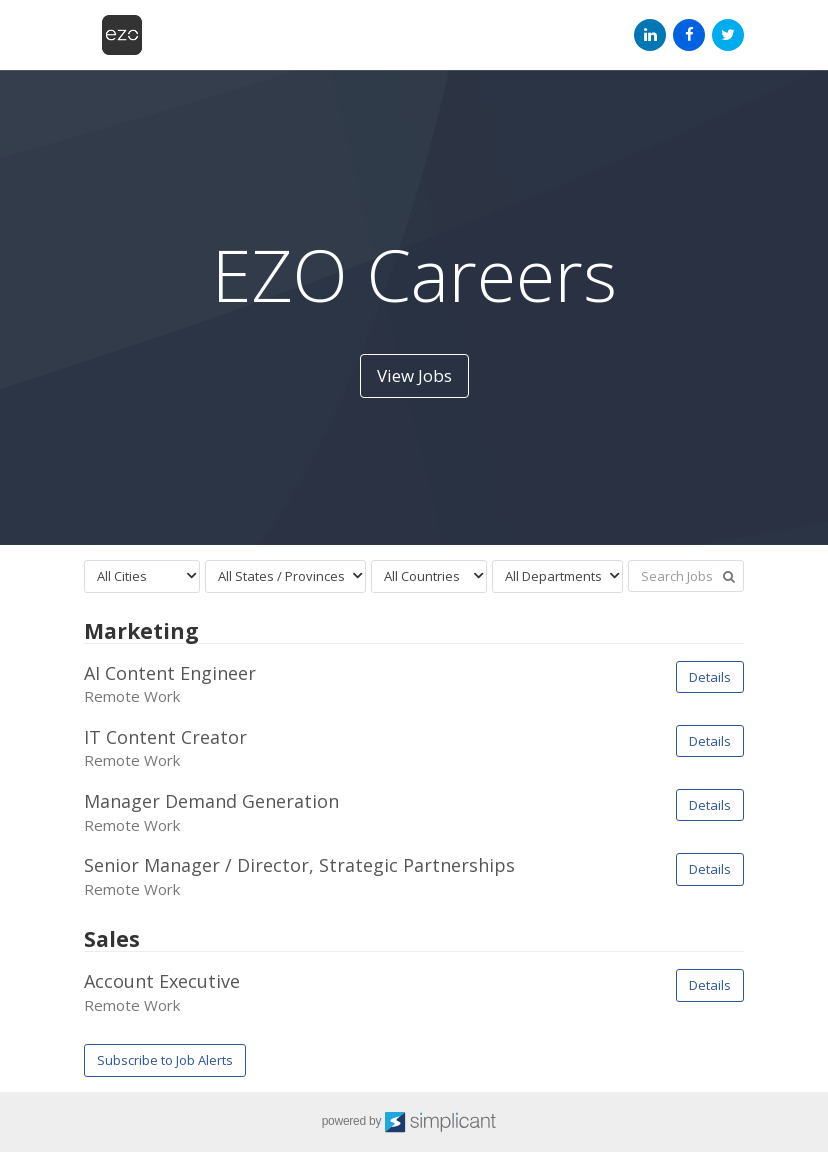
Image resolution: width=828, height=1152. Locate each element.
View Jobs (414, 375)
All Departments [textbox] (553, 576)
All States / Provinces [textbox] (281, 576)
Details (710, 677)
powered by (414, 1122)
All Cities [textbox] (122, 576)
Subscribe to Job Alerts (165, 1060)
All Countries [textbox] (422, 576)
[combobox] (142, 576)
